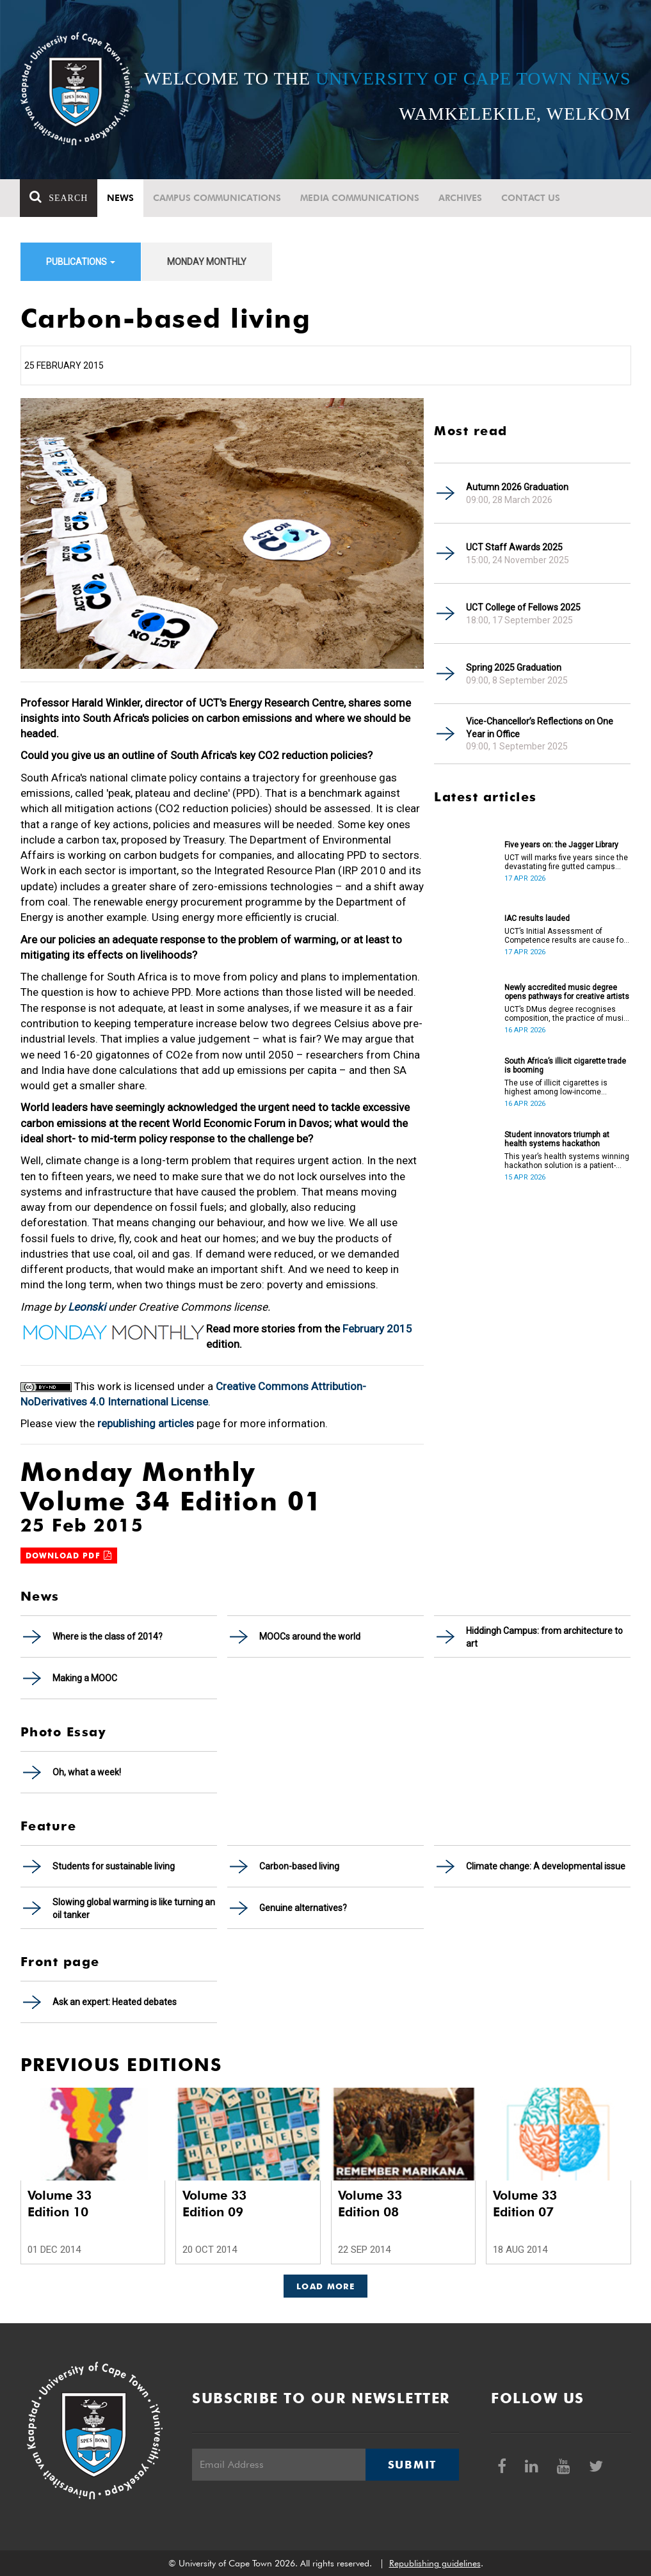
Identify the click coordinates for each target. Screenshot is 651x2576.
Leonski (87, 1306)
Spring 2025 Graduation (513, 667)
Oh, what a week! (86, 1772)
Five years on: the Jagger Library (561, 844)
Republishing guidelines (435, 2563)
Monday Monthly (206, 262)
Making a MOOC (84, 1678)
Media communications (360, 198)
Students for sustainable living (113, 1866)
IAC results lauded (537, 918)
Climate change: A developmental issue (545, 1866)
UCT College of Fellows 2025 (523, 607)
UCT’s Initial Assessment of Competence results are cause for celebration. (565, 936)
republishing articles (145, 1423)
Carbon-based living (299, 1866)
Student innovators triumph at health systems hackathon (556, 1139)
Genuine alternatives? (303, 1908)
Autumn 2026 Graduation (517, 487)
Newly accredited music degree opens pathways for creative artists (566, 992)
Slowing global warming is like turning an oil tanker (133, 1908)
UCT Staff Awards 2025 (514, 547)
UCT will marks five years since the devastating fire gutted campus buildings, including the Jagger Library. (566, 862)
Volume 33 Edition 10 (60, 2204)
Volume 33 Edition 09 (214, 2204)
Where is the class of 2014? (107, 1636)
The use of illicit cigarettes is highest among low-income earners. (555, 1087)
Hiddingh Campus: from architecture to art (544, 1637)
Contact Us (531, 198)
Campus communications (218, 198)
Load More (325, 2286)
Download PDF (69, 1555)
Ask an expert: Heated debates (114, 2002)
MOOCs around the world (309, 1636)
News (121, 198)
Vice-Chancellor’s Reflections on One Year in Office (539, 727)
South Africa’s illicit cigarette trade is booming (565, 1066)
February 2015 (377, 1328)
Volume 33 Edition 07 (525, 2204)
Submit (412, 2464)
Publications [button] (80, 262)
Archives (461, 198)
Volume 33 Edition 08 (370, 2204)
